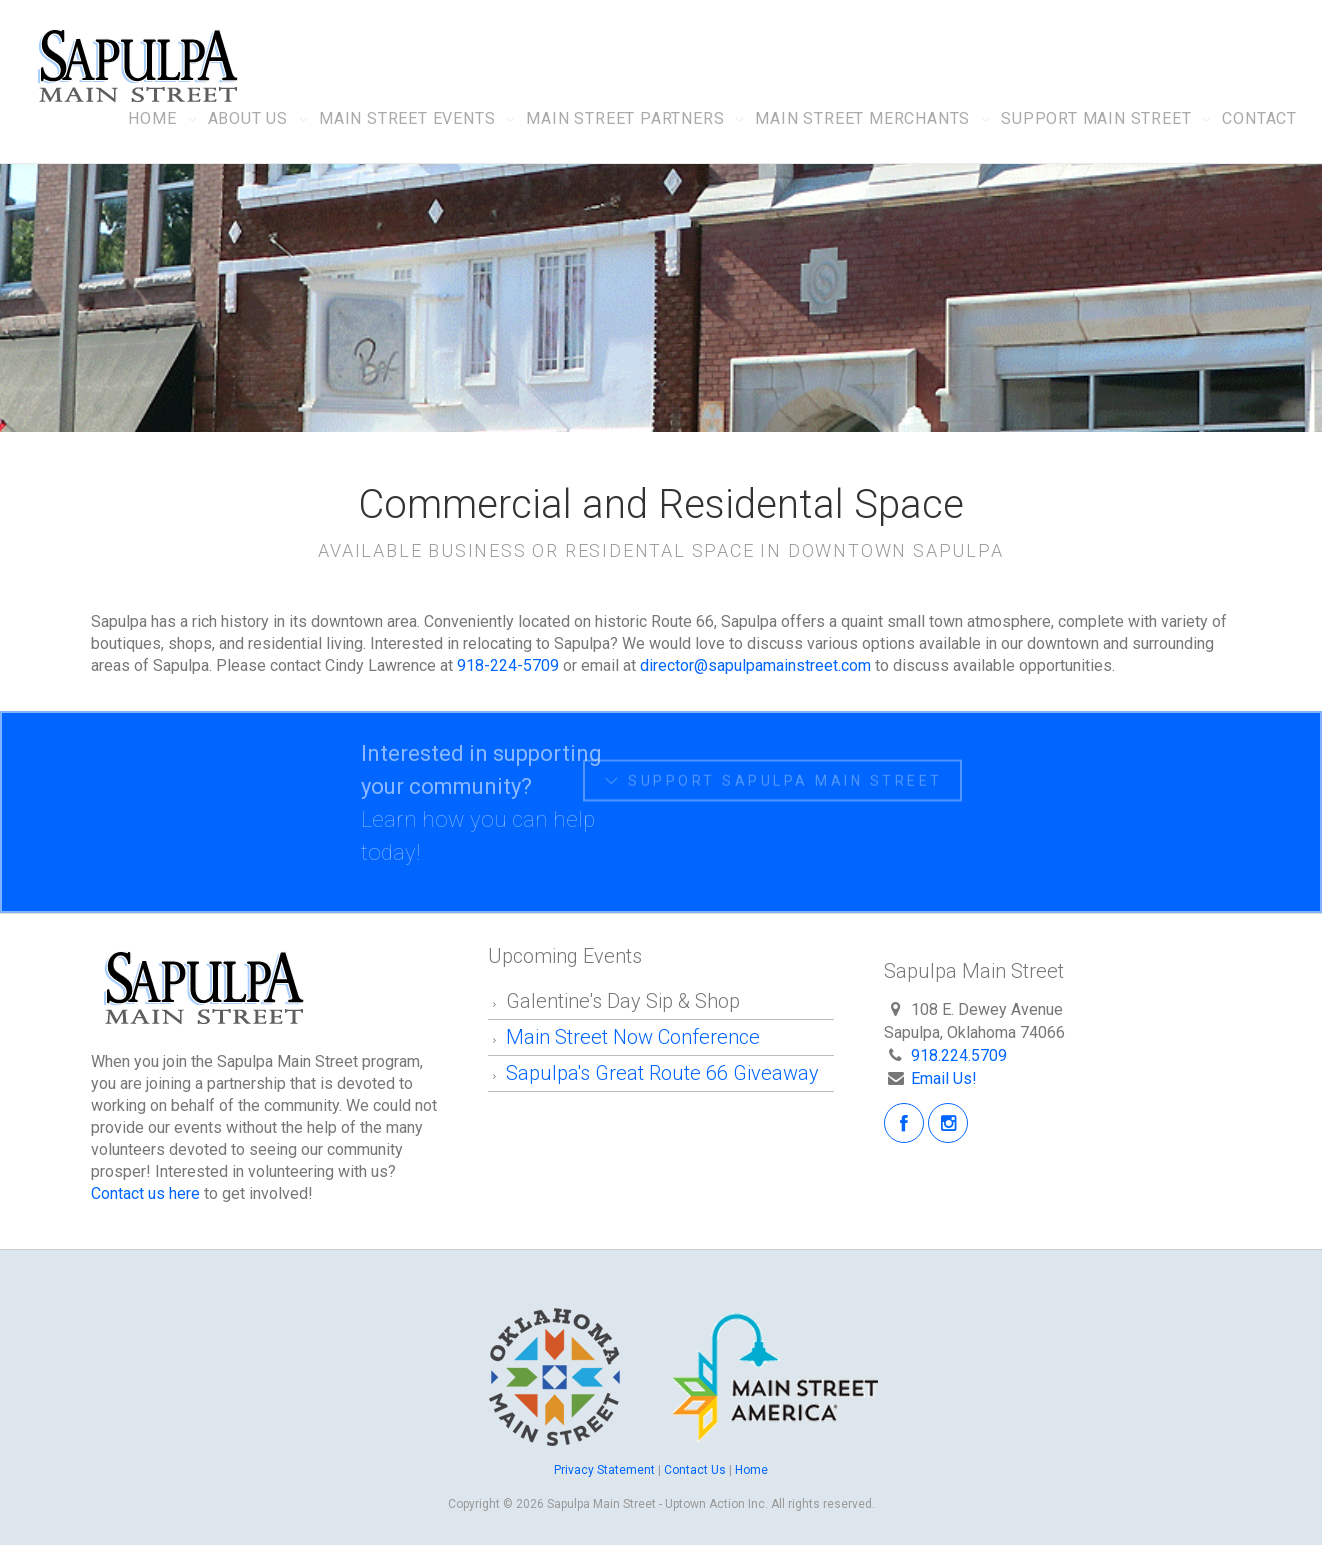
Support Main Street (1096, 118)
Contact (1259, 118)
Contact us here (145, 1193)
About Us (248, 118)
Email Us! (944, 1078)
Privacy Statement (606, 1470)
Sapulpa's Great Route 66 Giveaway (662, 1073)
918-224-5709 (508, 665)
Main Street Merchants (862, 118)
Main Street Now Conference (635, 1037)
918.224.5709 (959, 1055)
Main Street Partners (625, 118)
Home (152, 118)
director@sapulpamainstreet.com (755, 665)
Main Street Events (407, 118)
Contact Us (695, 1470)
